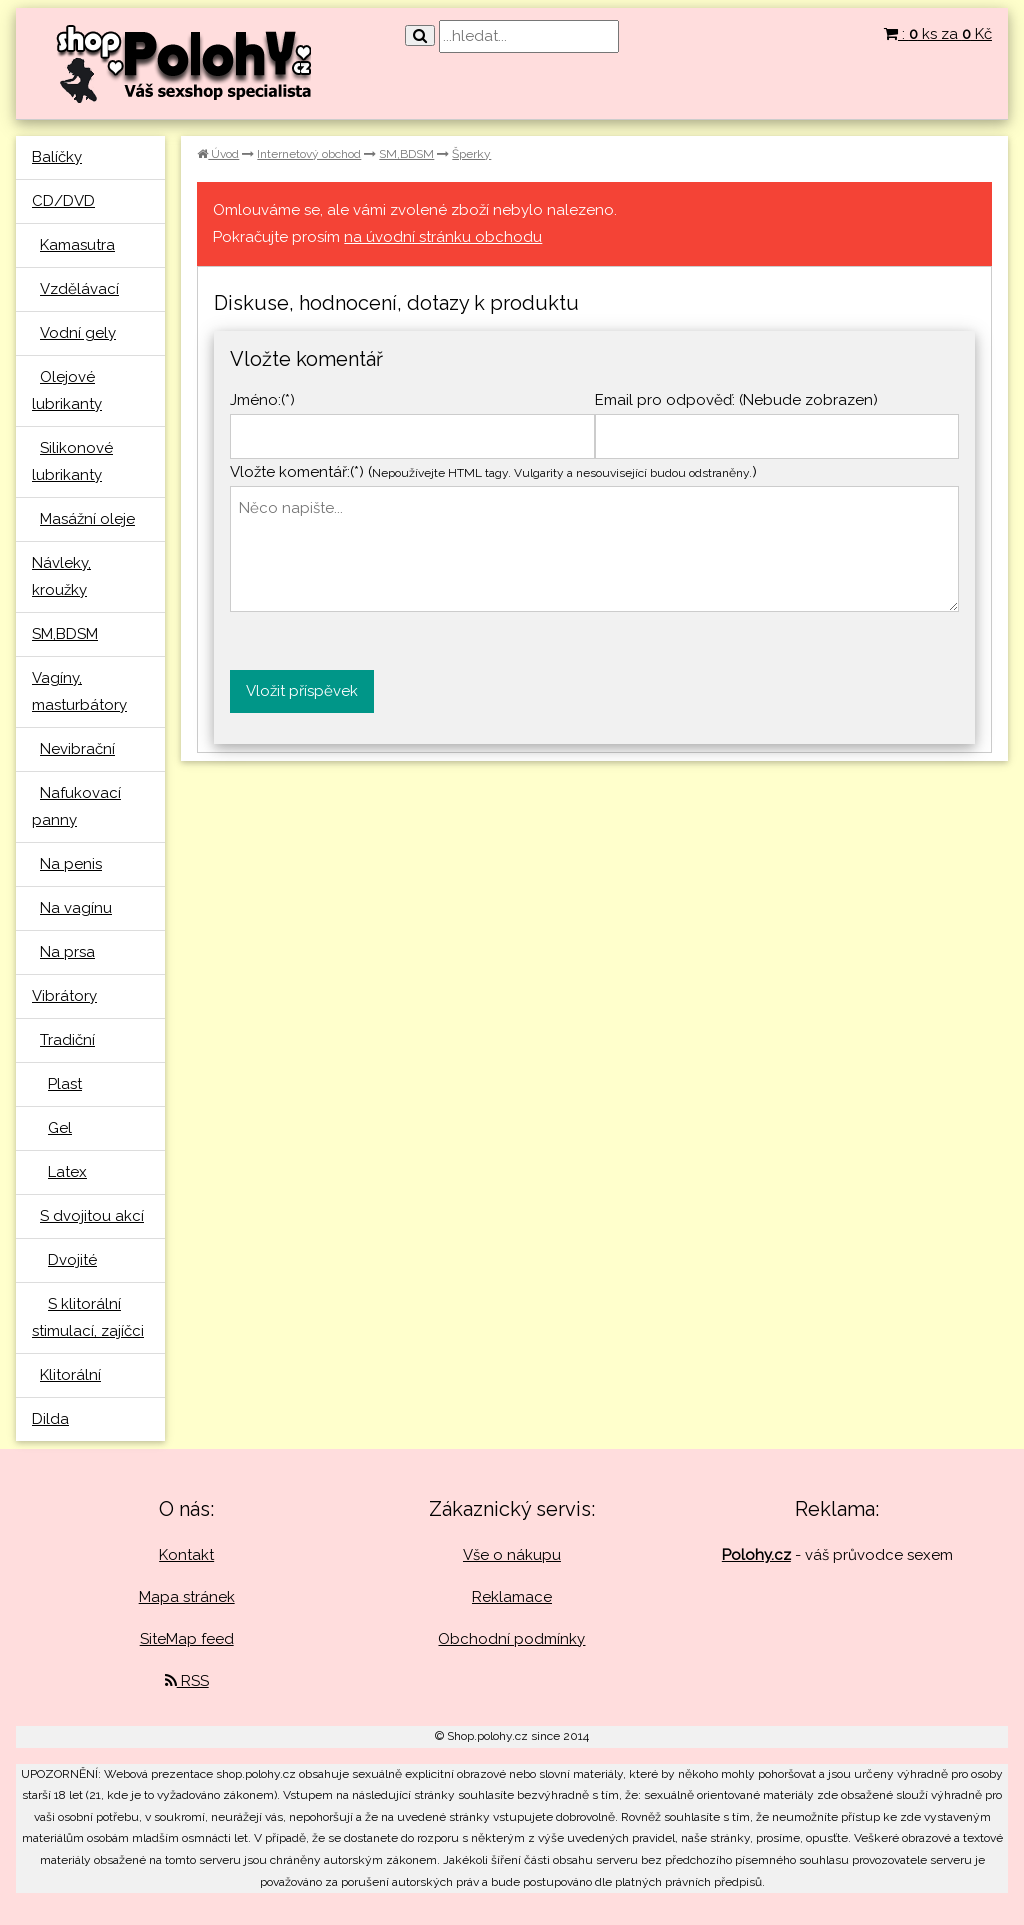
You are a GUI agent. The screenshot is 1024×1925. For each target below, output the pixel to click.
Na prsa (67, 952)
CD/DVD (63, 201)
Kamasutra (77, 245)
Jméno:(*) (262, 400)
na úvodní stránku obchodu (443, 237)
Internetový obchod (309, 154)
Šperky (471, 154)
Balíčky (57, 157)
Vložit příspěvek (302, 691)
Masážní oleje (87, 519)
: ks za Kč (938, 34)
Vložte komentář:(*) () (493, 472)
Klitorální (70, 1375)
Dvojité (72, 1260)
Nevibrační (77, 749)
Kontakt (186, 1555)
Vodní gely (78, 333)
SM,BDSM (65, 634)
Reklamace (512, 1597)
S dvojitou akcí (92, 1216)
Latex (67, 1172)
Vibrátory (64, 996)
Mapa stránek (187, 1597)
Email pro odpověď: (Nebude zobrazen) (736, 400)
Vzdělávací (79, 289)
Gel (60, 1128)
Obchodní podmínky (511, 1639)
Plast (65, 1084)
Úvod (218, 154)
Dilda (50, 1419)
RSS (187, 1681)
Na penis (71, 864)
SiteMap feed (187, 1639)
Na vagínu (76, 908)
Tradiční (67, 1040)
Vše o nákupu (512, 1555)
